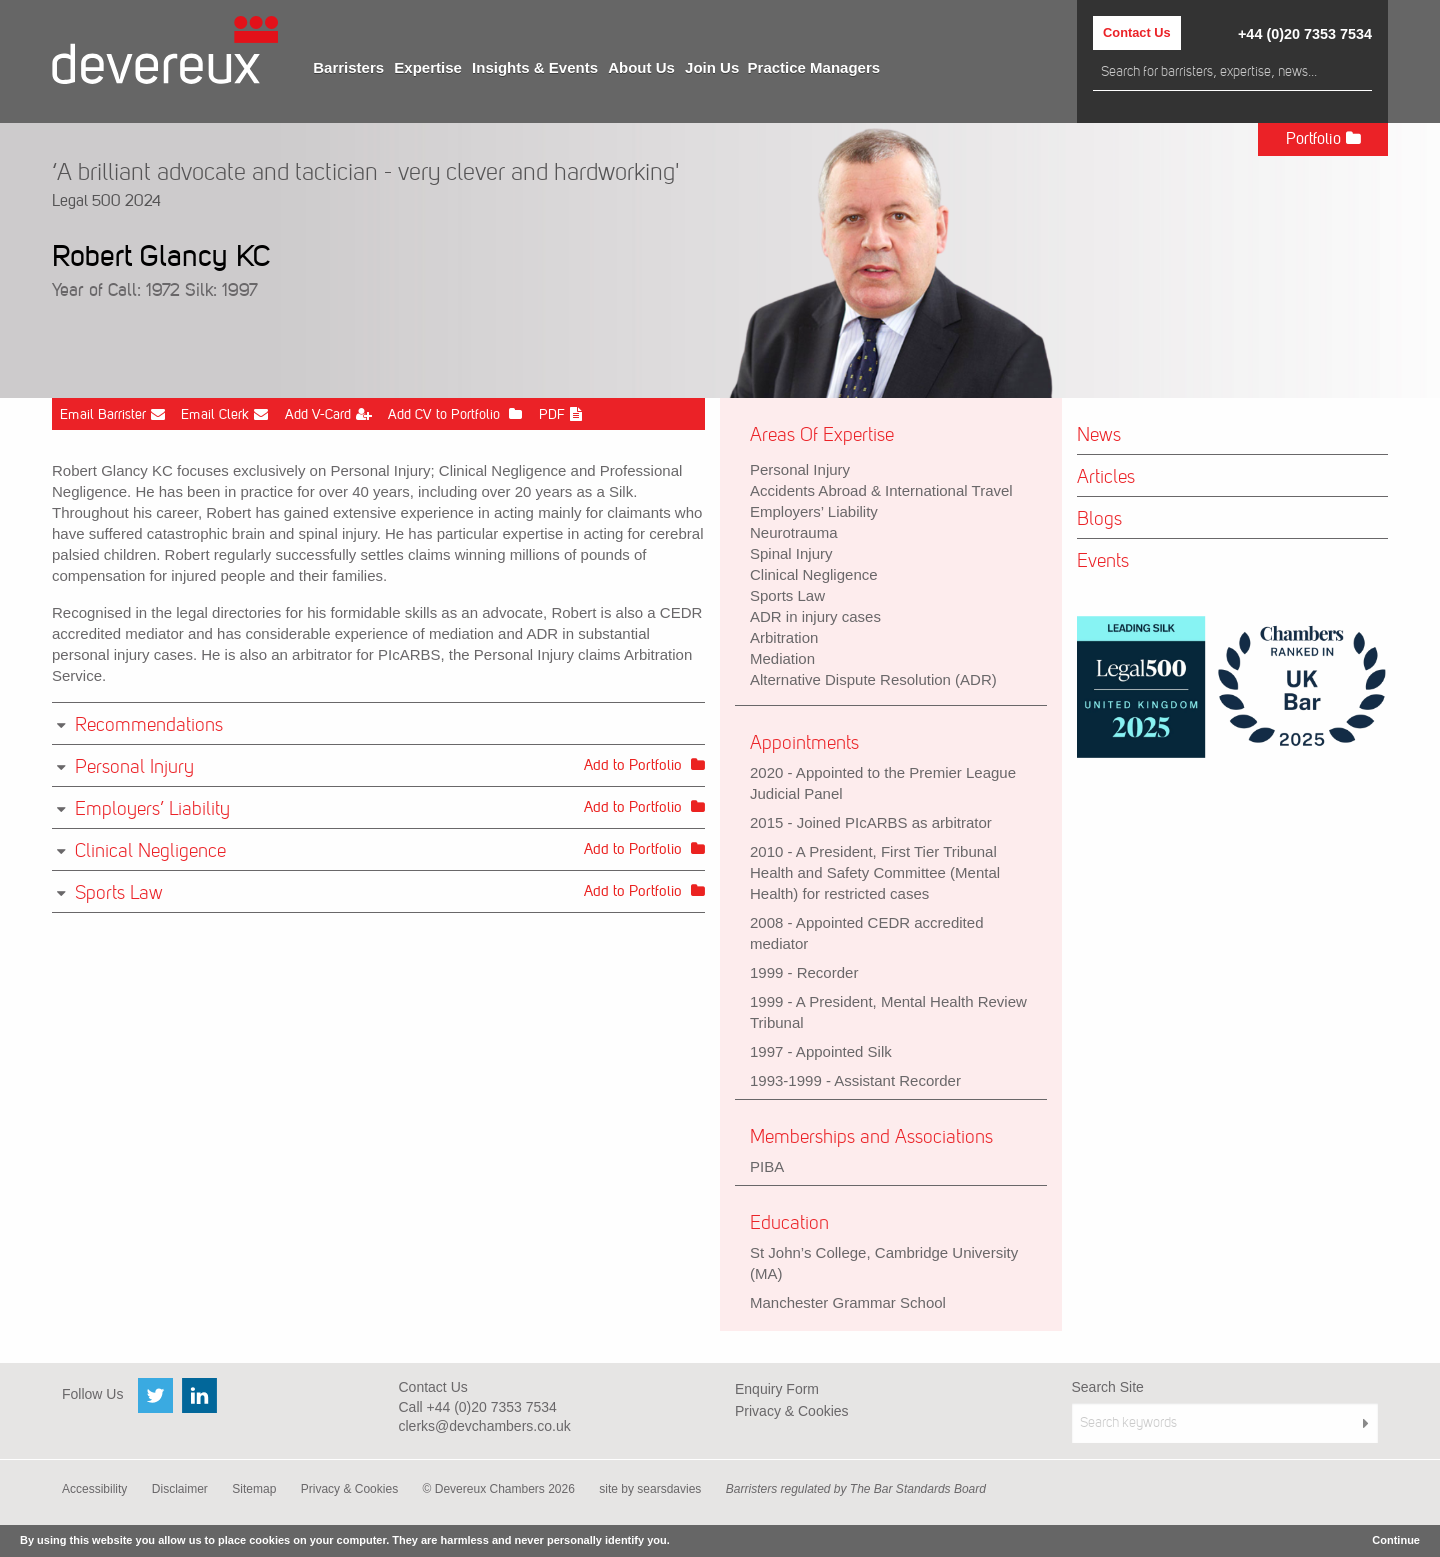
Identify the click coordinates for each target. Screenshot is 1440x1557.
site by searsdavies (650, 1489)
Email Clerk (224, 414)
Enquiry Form (777, 1389)
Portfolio (1323, 138)
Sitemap (254, 1489)
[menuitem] (348, 67)
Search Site (1108, 1387)
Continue (1396, 1540)
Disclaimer (180, 1489)
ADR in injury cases (815, 616)
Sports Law (787, 595)
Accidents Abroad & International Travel (881, 490)
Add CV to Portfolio (455, 414)
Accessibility (94, 1489)
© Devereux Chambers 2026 (499, 1489)
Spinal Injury (791, 553)
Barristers (348, 67)
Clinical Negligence (814, 574)
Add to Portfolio (644, 765)
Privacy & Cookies (792, 1411)
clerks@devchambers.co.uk (485, 1426)
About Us (641, 67)
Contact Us (1137, 32)
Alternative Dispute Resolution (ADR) (873, 679)
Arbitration (784, 637)
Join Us (712, 67)
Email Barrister (112, 414)
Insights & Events (535, 67)
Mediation (782, 658)
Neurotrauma (794, 532)
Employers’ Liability (814, 511)
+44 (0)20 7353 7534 (1305, 34)
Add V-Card (328, 414)
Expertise (428, 67)
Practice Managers (814, 67)
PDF (560, 414)
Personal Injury (800, 469)
